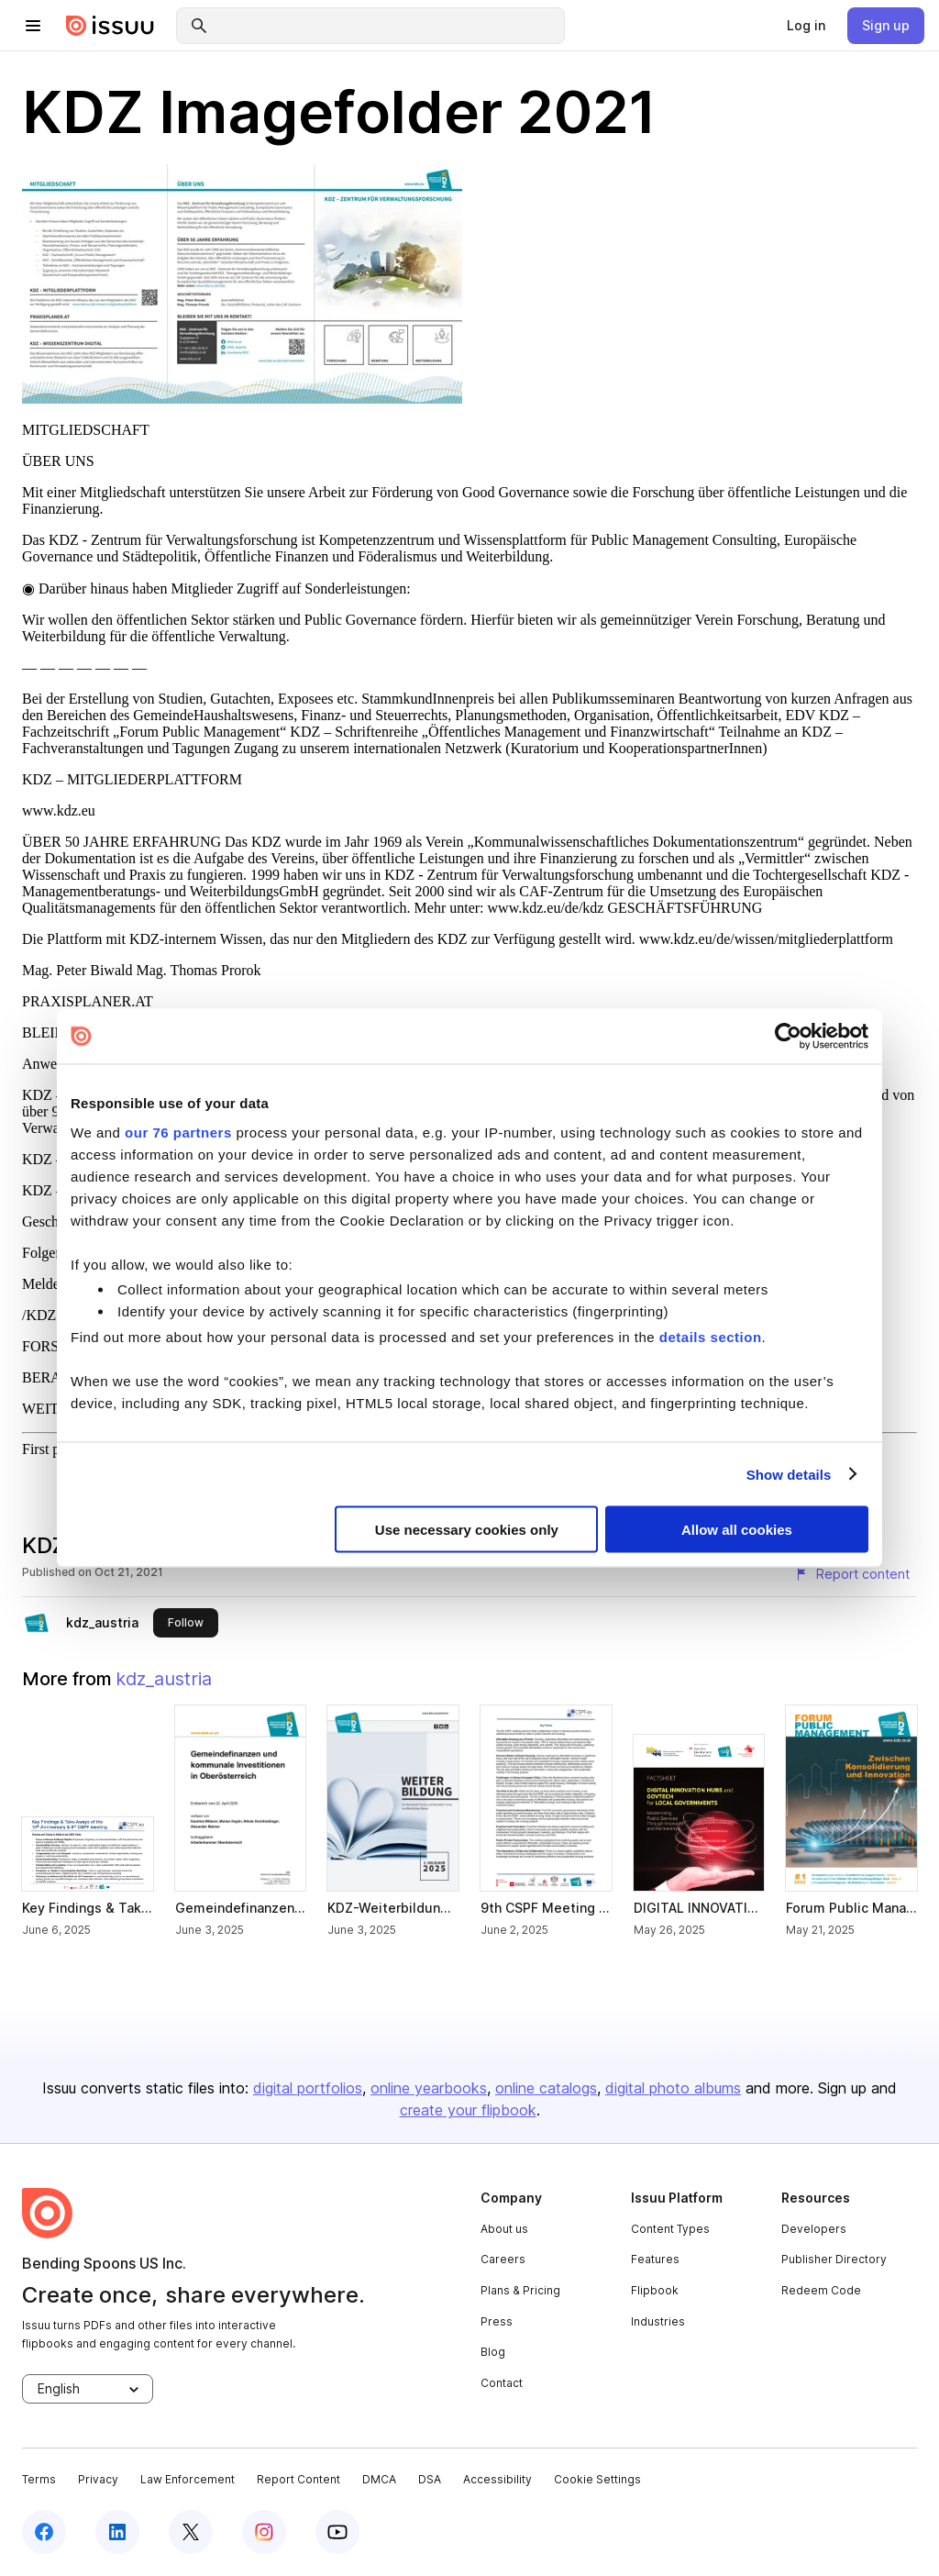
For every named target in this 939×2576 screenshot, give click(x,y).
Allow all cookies (736, 1530)
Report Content (298, 2479)
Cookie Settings (597, 2479)
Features (655, 2259)
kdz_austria (102, 1622)
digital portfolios (307, 2088)
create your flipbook (468, 2110)
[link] (806, 25)
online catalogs (546, 2088)
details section (710, 1337)
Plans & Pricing (520, 2290)
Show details (789, 1474)
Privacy (98, 2479)
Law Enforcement (187, 2479)
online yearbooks (428, 2088)
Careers (503, 2259)
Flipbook (655, 2290)
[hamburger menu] (33, 25)
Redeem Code (821, 2290)
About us (504, 2229)
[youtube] (337, 2532)
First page (51, 1449)
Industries (658, 2321)
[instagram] (264, 2532)
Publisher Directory (834, 2259)
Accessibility (497, 2479)
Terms (39, 2479)
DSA (429, 2479)
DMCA (379, 2479)
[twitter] (191, 2532)
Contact (502, 2383)
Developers (813, 2229)
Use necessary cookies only (466, 1530)
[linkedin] (117, 2532)
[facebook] (44, 2532)
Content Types (670, 2229)
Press (497, 2321)
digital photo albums (673, 2088)
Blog (493, 2352)
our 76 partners (178, 1131)
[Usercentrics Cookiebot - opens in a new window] (788, 1036)
